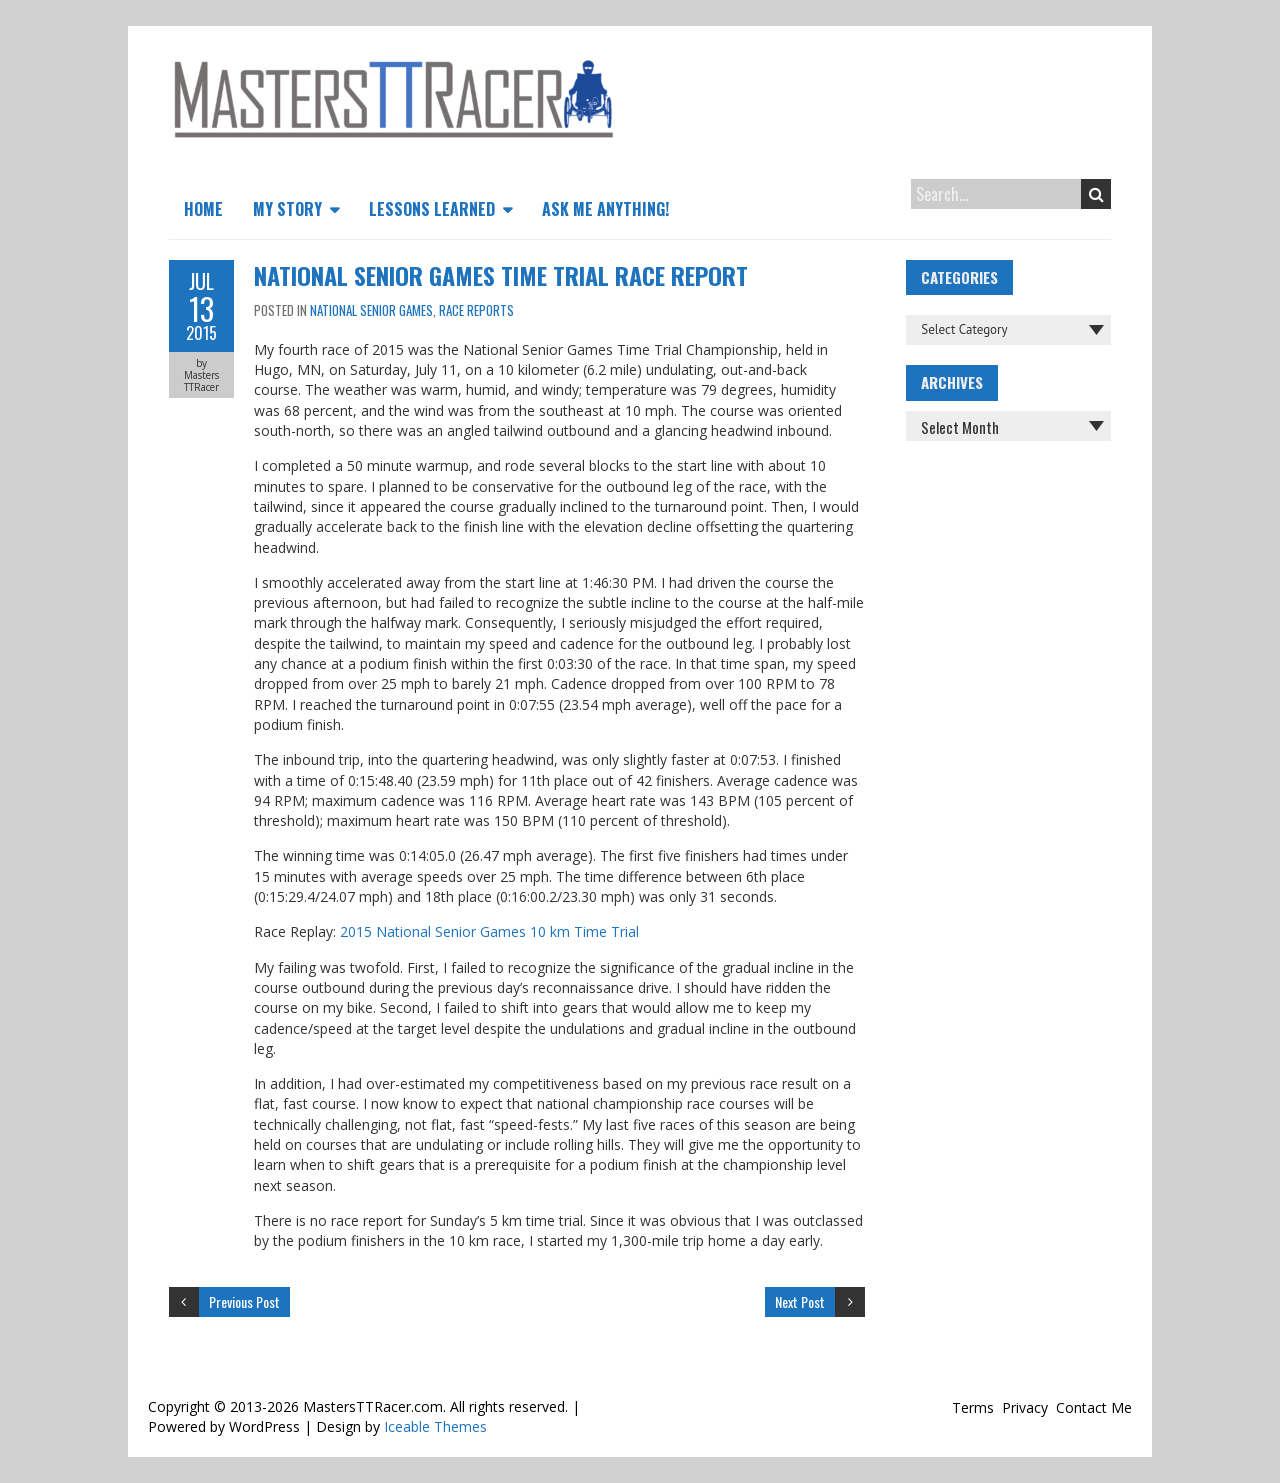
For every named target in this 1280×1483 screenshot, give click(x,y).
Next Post (800, 1301)
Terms (973, 1407)
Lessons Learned (432, 209)
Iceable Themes (435, 1426)
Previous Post (244, 1301)
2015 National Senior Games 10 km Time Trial (489, 931)
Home (203, 209)
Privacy (1025, 1407)
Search (1096, 194)
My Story (287, 209)
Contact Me (1094, 1407)
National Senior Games (371, 310)
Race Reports (476, 310)
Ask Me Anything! (605, 209)
